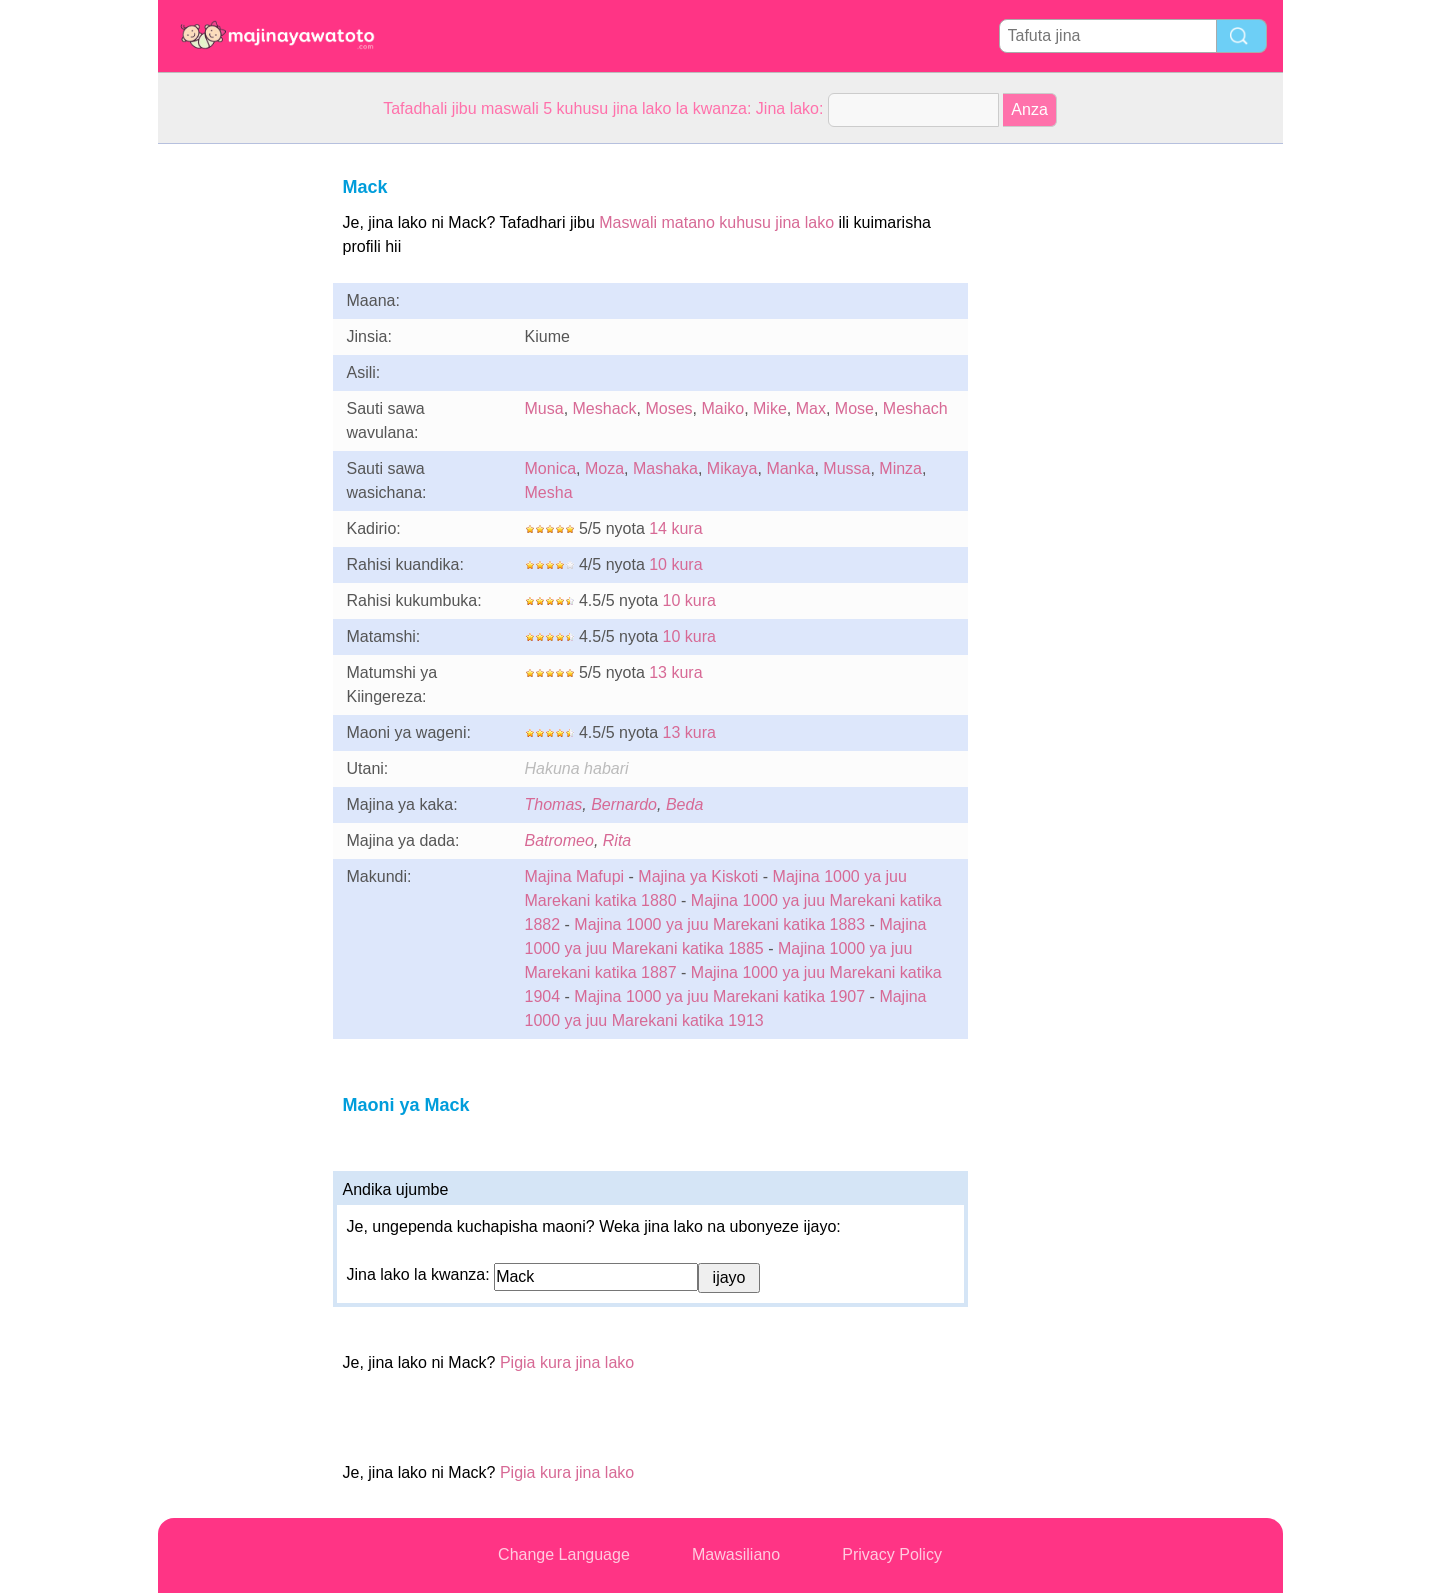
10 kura (675, 564)
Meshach (915, 408)
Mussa (846, 468)
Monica (551, 468)
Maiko (722, 408)
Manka (790, 468)
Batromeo (559, 840)
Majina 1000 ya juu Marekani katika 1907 (719, 996)
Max (811, 408)
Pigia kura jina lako (567, 1362)
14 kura (675, 528)
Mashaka (665, 468)
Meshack (605, 408)
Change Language (564, 1554)
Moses (668, 408)
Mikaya (732, 468)
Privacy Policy (892, 1554)
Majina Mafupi (575, 876)
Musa (544, 408)
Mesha (549, 492)
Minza (900, 468)
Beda (684, 804)
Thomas (554, 804)
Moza (604, 468)
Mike (770, 408)
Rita (617, 840)
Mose (854, 408)
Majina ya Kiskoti (698, 876)
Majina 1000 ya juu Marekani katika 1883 (719, 924)
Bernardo (624, 804)
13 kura (675, 672)
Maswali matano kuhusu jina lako (716, 222)
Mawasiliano (736, 1554)
